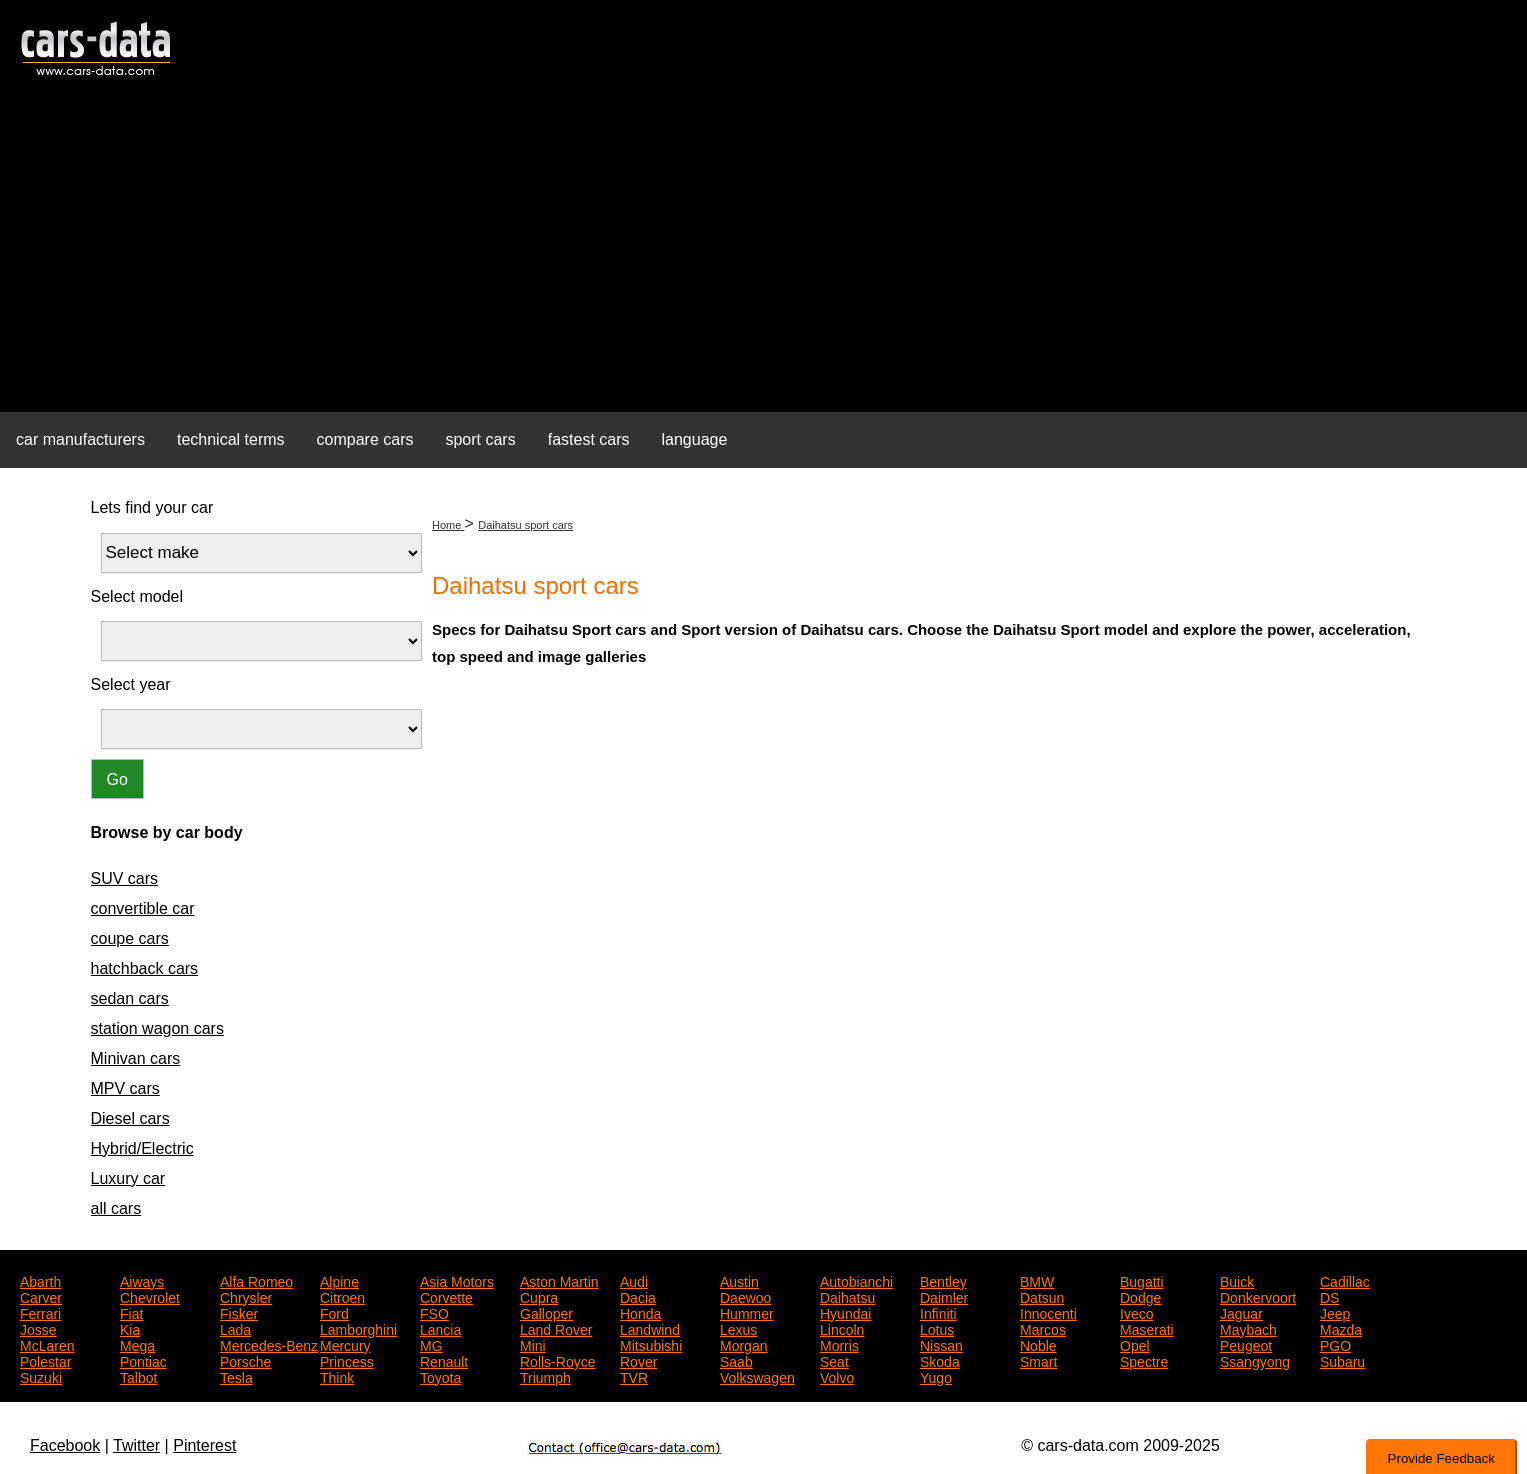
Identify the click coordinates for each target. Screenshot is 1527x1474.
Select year (131, 684)
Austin (739, 1280)
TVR (634, 1376)
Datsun (1042, 1296)
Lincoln (842, 1328)
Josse (38, 1328)
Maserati (1147, 1328)
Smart (1038, 1360)
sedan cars (130, 998)
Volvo (837, 1376)
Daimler (944, 1296)
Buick (1237, 1280)
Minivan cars (136, 1058)
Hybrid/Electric (142, 1148)
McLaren (47, 1344)
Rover (638, 1360)
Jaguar (1241, 1312)
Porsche (245, 1360)
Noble (1038, 1344)
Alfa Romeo (256, 1280)
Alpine (339, 1280)
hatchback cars (145, 968)
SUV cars (125, 878)
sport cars (480, 439)
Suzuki (41, 1376)
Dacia (638, 1296)
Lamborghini (358, 1328)
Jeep (1335, 1312)
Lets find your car (152, 507)
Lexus (738, 1328)
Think (337, 1376)
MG (431, 1344)
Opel (1135, 1344)
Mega (137, 1344)
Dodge (1140, 1296)
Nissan (941, 1344)
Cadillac (1345, 1280)
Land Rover (556, 1328)
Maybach (1248, 1328)
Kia (130, 1328)
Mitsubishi (651, 1344)
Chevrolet (150, 1296)
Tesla (236, 1376)
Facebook (65, 1445)
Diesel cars (130, 1118)
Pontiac (143, 1360)
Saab (736, 1360)
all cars (116, 1208)
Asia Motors (457, 1280)
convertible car (143, 908)
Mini (533, 1344)
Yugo (936, 1376)
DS (1329, 1296)
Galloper (546, 1312)
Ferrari (40, 1312)
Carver (41, 1296)
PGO (1335, 1344)
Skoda (940, 1360)
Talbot (138, 1376)
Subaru (1342, 1360)
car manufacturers (80, 439)
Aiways (142, 1280)
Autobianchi (856, 1280)
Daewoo (745, 1296)
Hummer (747, 1312)
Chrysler (246, 1296)
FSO (434, 1312)
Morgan (743, 1344)
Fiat (131, 1312)
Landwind (650, 1328)
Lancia (440, 1328)
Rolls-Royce (557, 1360)
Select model (137, 596)
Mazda (1341, 1328)
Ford (334, 1312)
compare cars (365, 439)
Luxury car (128, 1178)
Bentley (943, 1280)
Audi (634, 1280)
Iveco (1136, 1312)
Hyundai (845, 1312)
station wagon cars (157, 1028)
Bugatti (1142, 1280)
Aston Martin (559, 1280)
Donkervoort (1258, 1296)
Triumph (545, 1376)
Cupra (539, 1296)
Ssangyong (1255, 1360)
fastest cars (589, 439)
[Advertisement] (764, 256)
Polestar (45, 1360)
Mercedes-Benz (269, 1344)
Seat (834, 1360)
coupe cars (130, 938)
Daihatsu (847, 1296)
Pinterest (204, 1445)
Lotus (937, 1328)
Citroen (342, 1296)
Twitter (136, 1445)
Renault (444, 1360)
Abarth (40, 1280)
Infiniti (938, 1312)
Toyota (440, 1376)
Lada (235, 1328)
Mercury (345, 1344)
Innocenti (1048, 1312)
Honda (640, 1312)
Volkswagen (757, 1376)
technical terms (231, 439)
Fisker (239, 1312)
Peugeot (1246, 1344)
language (695, 439)
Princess (347, 1360)
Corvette (446, 1296)
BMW (1037, 1280)
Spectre (1144, 1360)
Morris (839, 1344)
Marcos (1043, 1328)
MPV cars (125, 1088)
